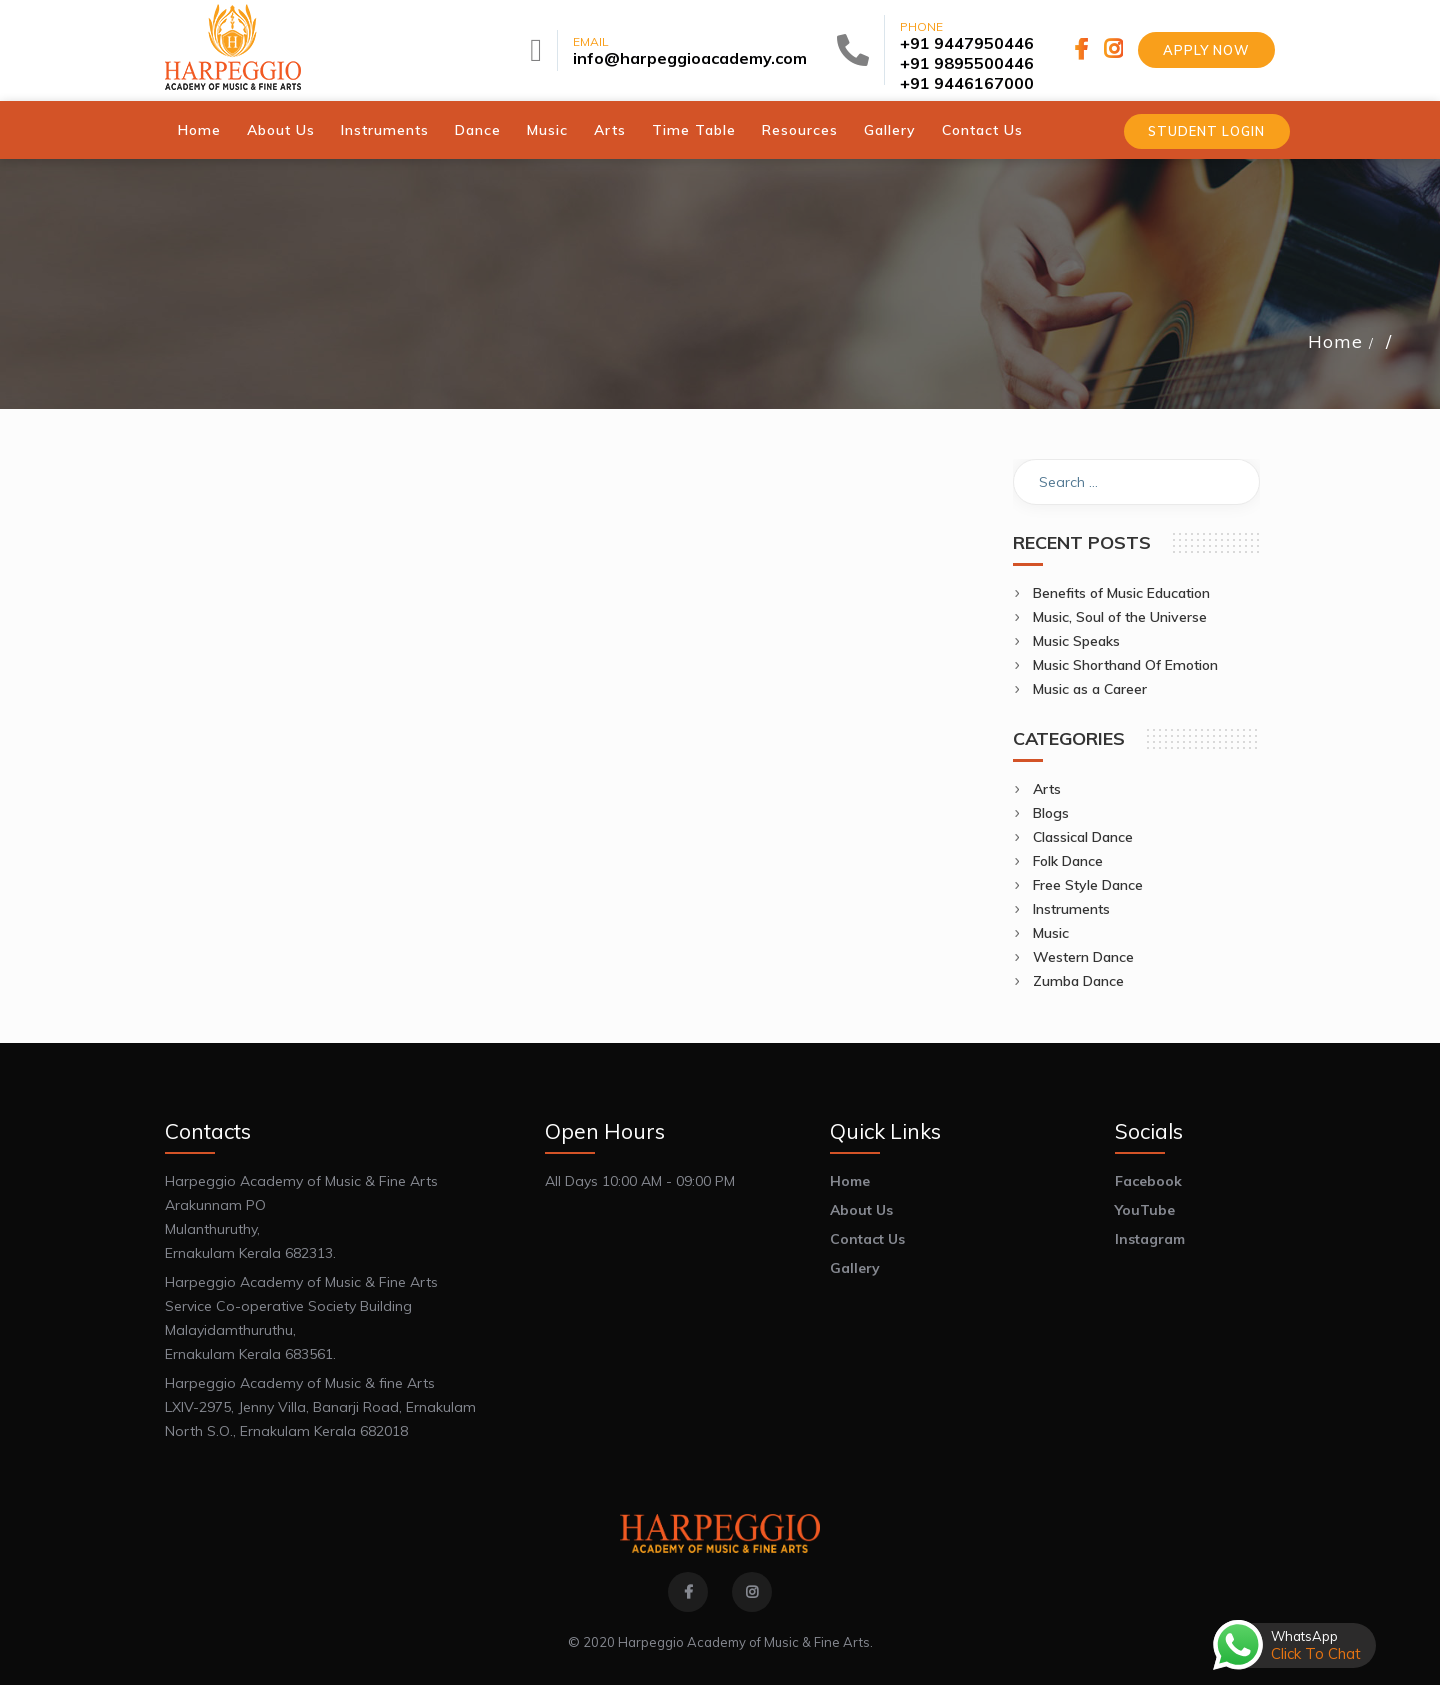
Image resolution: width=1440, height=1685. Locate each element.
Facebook (1148, 1180)
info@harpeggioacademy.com (690, 58)
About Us (281, 129)
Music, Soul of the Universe (1120, 616)
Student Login (1205, 131)
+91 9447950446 (967, 43)
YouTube (1145, 1209)
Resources (800, 129)
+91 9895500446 (967, 63)
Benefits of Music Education (1121, 592)
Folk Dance (1068, 860)
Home (199, 129)
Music (547, 129)
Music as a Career (1090, 688)
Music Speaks (1076, 640)
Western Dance (1083, 956)
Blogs (1051, 812)
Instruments (385, 129)
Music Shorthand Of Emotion (1125, 664)
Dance (478, 129)
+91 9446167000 (967, 83)
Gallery (890, 129)
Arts (610, 129)
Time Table (694, 129)
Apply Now (1206, 50)
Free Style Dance (1088, 884)
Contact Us (982, 129)
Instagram (1150, 1238)
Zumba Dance (1078, 980)
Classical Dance (1083, 836)
